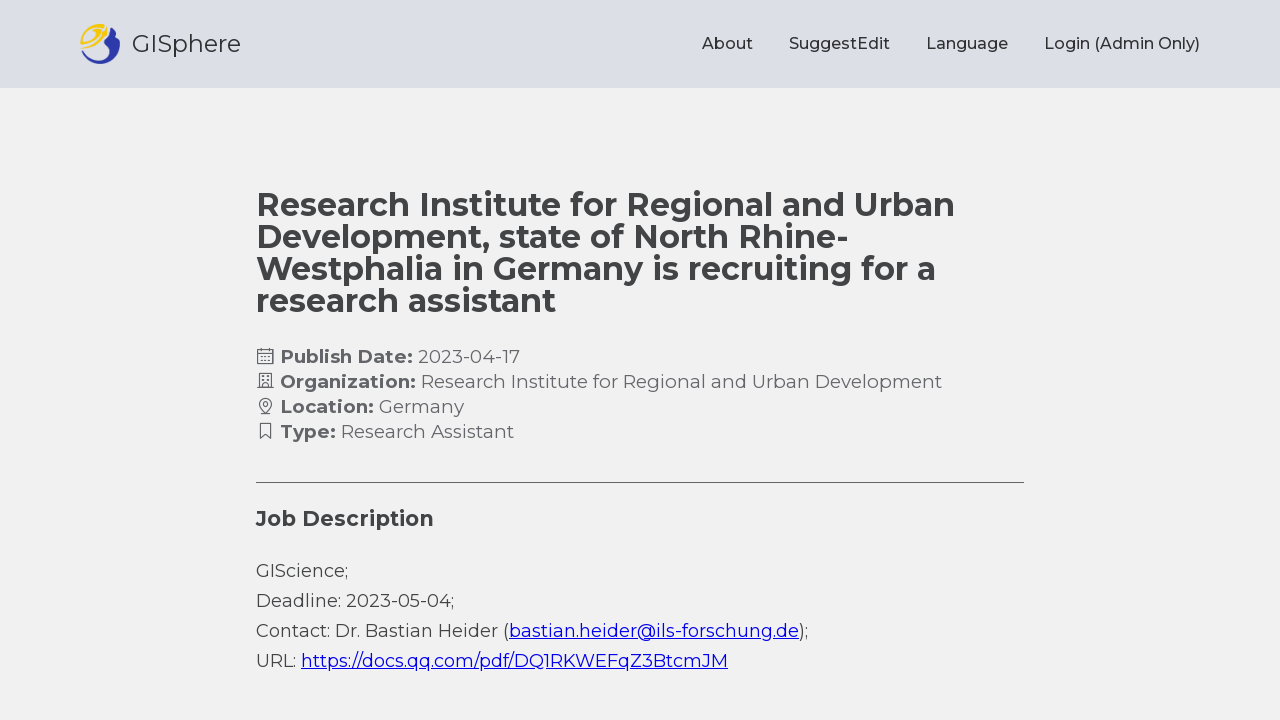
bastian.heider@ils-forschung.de (654, 631)
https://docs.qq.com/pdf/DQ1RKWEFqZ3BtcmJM (514, 661)
